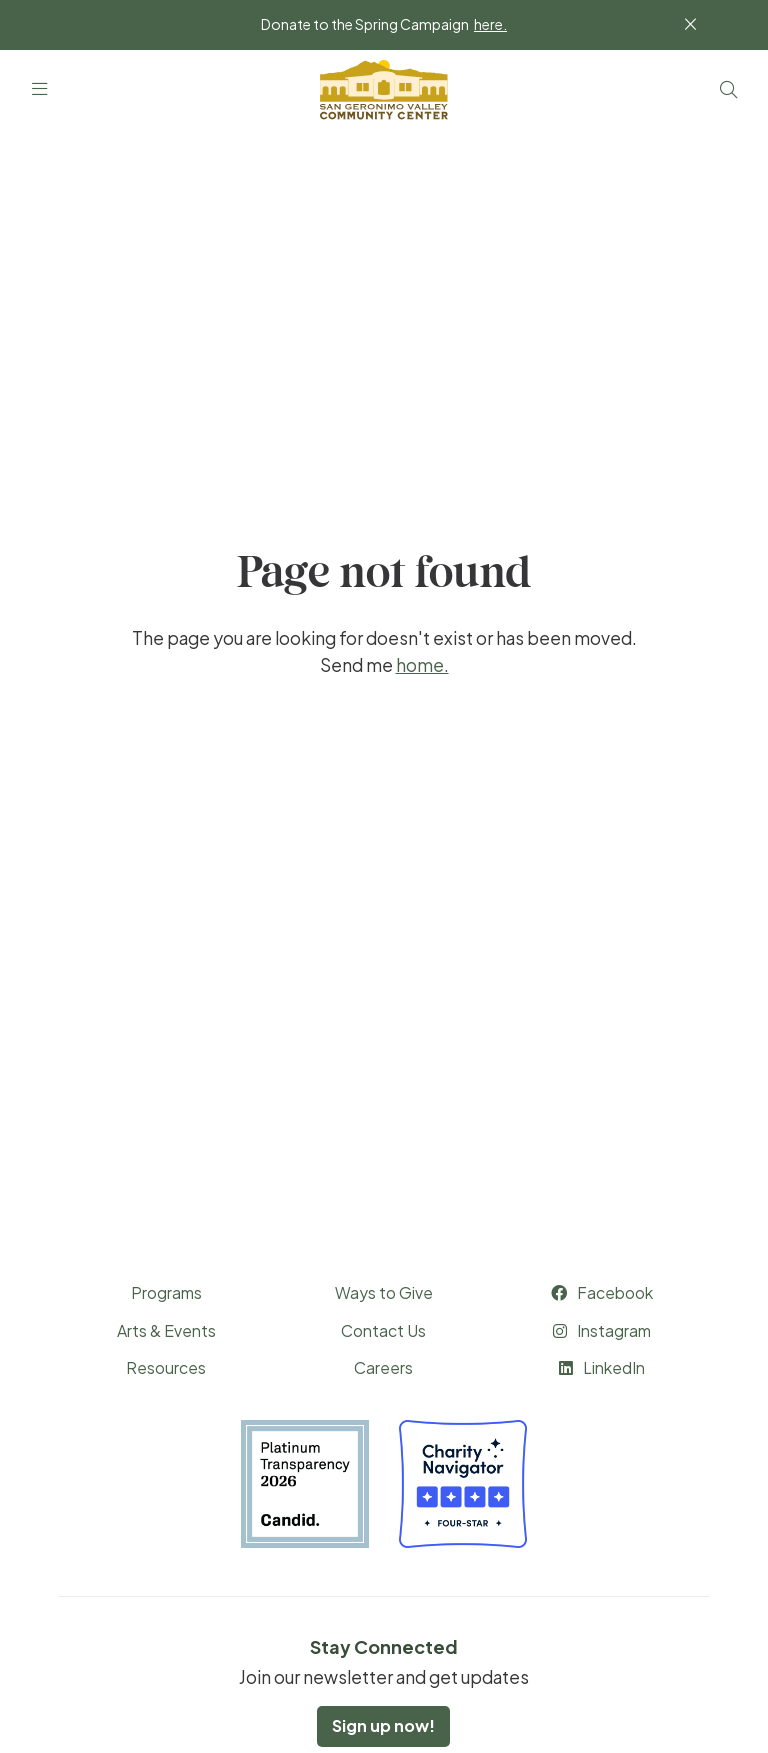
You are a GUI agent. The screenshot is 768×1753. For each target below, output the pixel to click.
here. (490, 24)
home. (422, 665)
